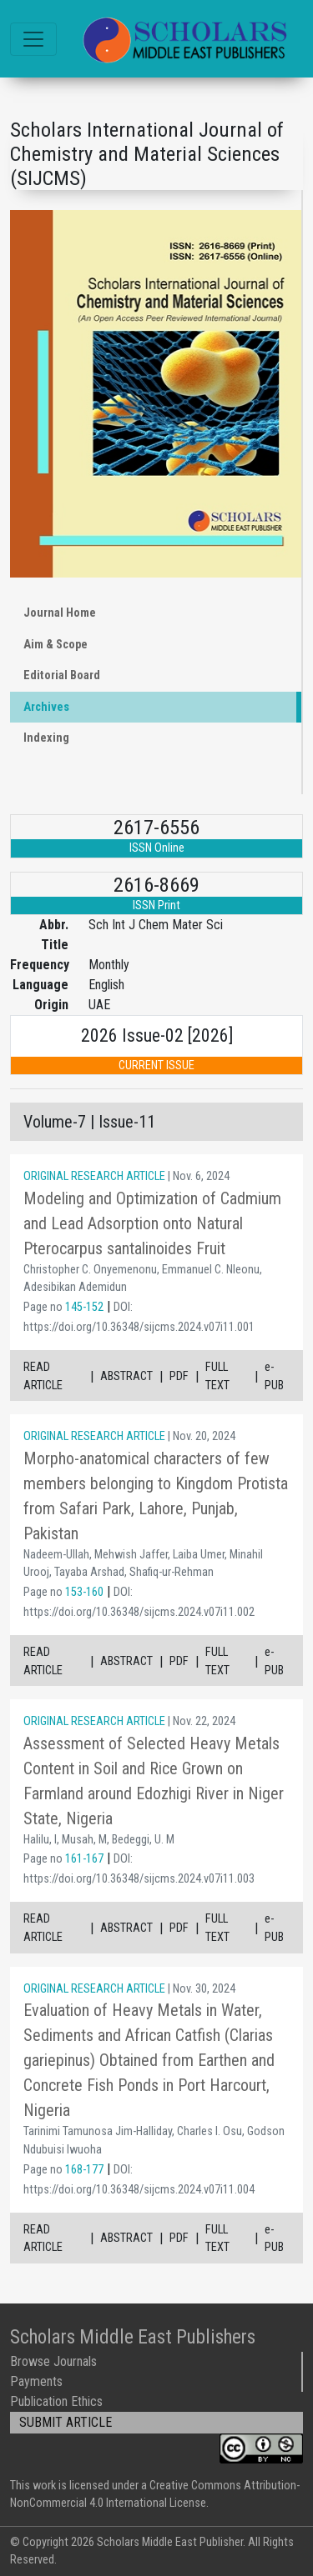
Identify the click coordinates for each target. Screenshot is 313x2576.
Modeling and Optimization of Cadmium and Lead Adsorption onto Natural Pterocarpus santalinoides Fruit (152, 1223)
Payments (36, 2381)
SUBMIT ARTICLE (65, 2422)
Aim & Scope (55, 645)
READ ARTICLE (43, 1376)
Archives (46, 707)
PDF (179, 1376)
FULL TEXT (217, 1376)
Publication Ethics (56, 2401)
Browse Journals (53, 2361)
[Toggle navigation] (33, 39)
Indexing (46, 738)
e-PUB (274, 1376)
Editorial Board (61, 675)
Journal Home (59, 613)
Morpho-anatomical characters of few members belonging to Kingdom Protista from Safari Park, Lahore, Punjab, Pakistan (155, 1495)
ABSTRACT (126, 1376)
